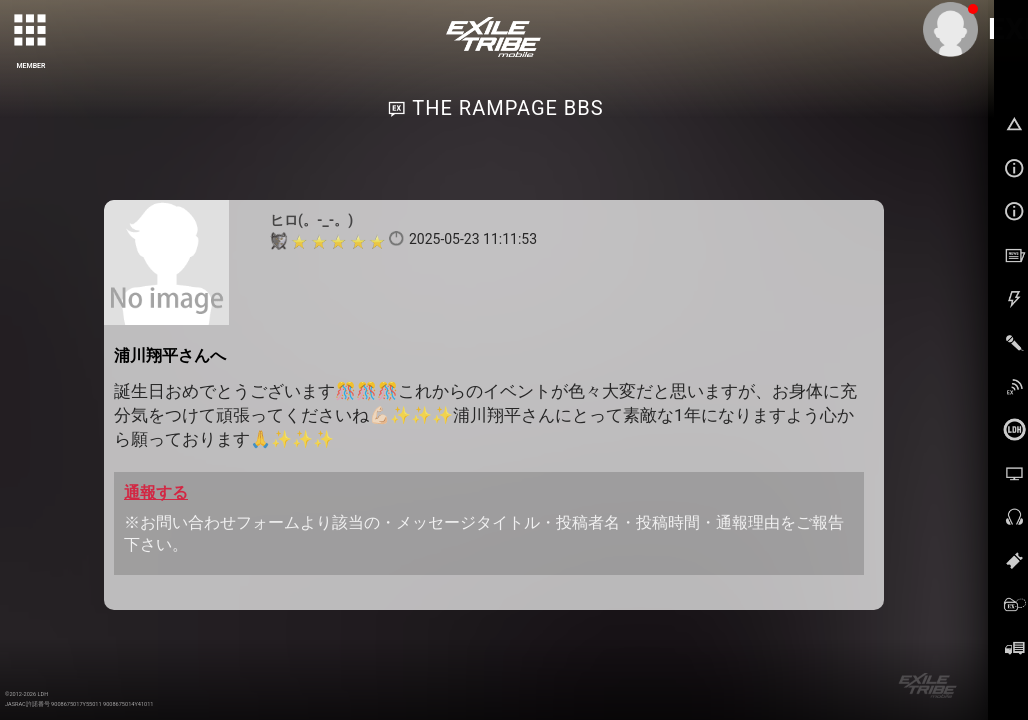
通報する (156, 492)
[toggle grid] (31, 31)
